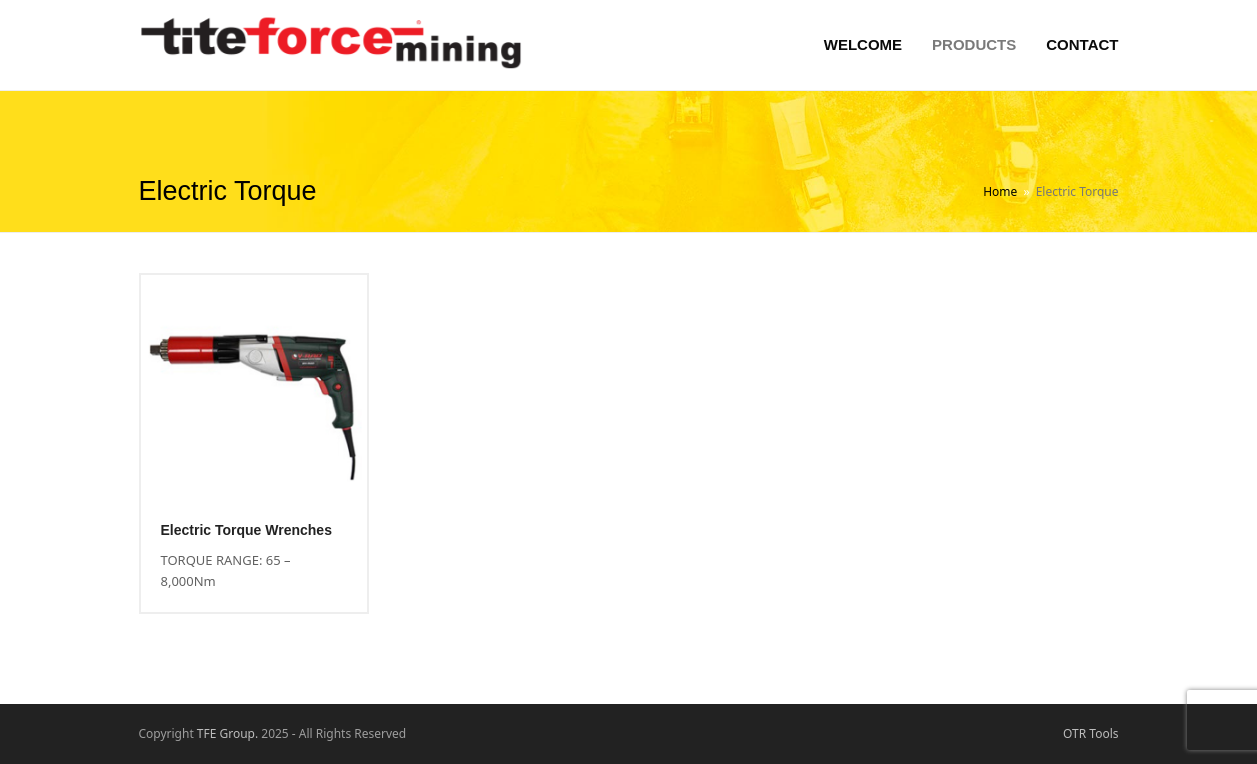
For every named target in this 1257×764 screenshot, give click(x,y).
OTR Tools (1090, 733)
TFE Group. (227, 733)
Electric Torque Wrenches (246, 530)
